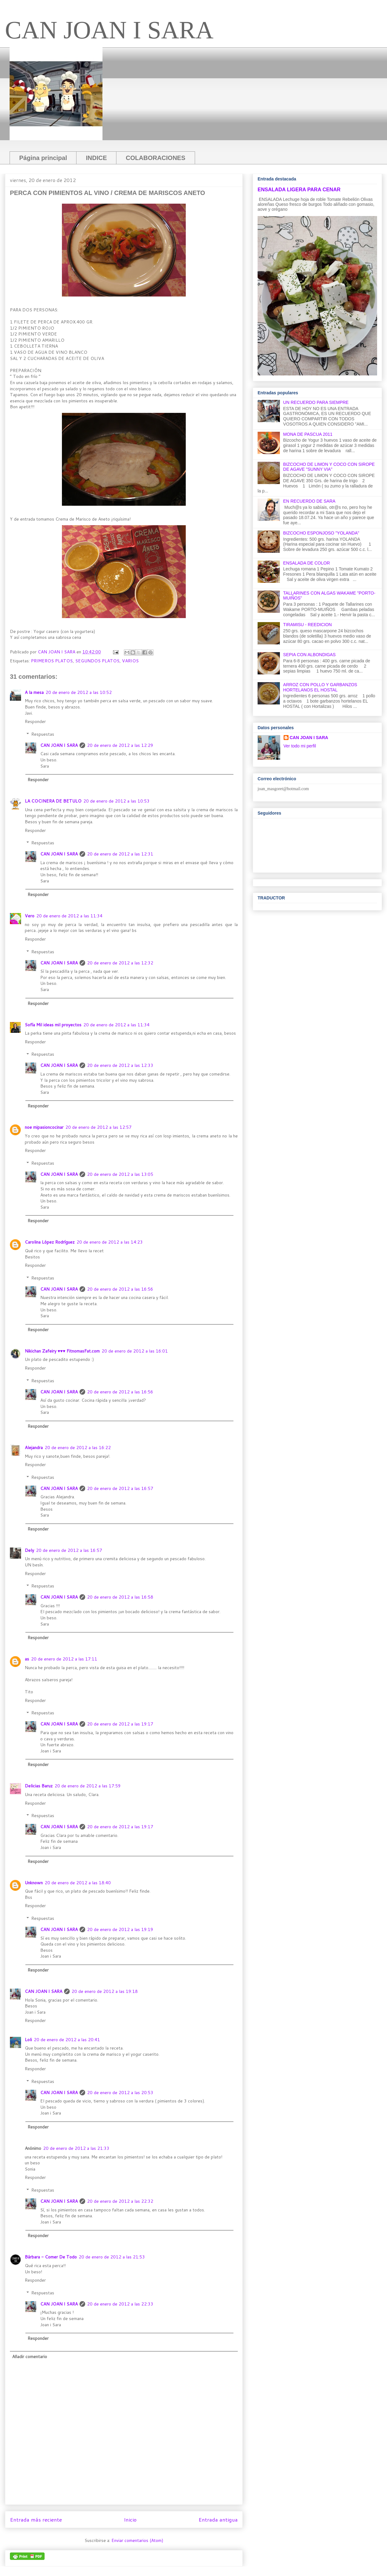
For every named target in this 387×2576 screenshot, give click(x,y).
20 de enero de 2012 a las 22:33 (120, 2304)
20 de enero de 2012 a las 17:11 (64, 1659)
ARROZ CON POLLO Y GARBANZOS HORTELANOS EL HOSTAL (320, 687)
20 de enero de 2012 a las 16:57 (120, 1488)
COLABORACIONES (155, 157)
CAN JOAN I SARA (109, 30)
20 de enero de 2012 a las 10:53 (116, 801)
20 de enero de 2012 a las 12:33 (120, 1065)
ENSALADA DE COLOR (306, 563)
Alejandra (34, 1447)
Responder (35, 721)
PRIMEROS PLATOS (52, 661)
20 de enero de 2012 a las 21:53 (112, 2257)
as (27, 1659)
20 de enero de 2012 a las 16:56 (120, 1289)
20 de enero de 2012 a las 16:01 (135, 1351)
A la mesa (34, 692)
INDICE (96, 157)
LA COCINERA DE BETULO (53, 801)
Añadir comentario (29, 2356)
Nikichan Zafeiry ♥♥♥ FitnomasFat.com (62, 1351)
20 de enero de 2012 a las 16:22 (78, 1447)
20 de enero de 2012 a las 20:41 (67, 2040)
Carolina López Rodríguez (50, 1242)
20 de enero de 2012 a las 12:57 (98, 1127)
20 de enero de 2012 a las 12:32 (120, 963)
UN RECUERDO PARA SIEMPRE (316, 402)
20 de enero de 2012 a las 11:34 (69, 916)
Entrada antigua (218, 2519)
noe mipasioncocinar (44, 1127)
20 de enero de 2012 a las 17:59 (87, 1786)
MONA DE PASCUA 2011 (308, 434)
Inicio (130, 2519)
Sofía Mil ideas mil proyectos (53, 1025)
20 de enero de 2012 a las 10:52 (79, 692)
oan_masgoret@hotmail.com (284, 788)
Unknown (34, 1883)
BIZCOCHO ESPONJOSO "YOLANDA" (321, 532)
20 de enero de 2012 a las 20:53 (120, 2092)
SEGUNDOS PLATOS (97, 661)
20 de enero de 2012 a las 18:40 (78, 1883)
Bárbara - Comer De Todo (51, 2257)
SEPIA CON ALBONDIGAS (309, 654)
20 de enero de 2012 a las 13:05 (120, 1174)
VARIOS (130, 661)
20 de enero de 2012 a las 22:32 (120, 2201)
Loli (28, 2040)
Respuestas (42, 734)
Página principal (43, 157)
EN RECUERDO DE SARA (309, 501)
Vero (29, 916)
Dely (29, 1550)
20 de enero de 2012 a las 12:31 (120, 854)
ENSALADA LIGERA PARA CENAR (299, 189)
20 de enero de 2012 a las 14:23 (109, 1242)
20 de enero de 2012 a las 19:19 (120, 1929)
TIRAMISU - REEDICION (307, 624)
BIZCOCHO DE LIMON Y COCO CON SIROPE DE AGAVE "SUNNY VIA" (329, 467)
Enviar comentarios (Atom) (137, 2540)
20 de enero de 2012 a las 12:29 (120, 745)
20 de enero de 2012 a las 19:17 (120, 1724)
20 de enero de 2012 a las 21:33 (76, 2148)
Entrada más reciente (36, 2519)
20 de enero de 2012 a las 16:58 (120, 1597)
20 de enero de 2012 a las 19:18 (105, 1991)
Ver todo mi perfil (300, 745)
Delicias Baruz (39, 1786)
